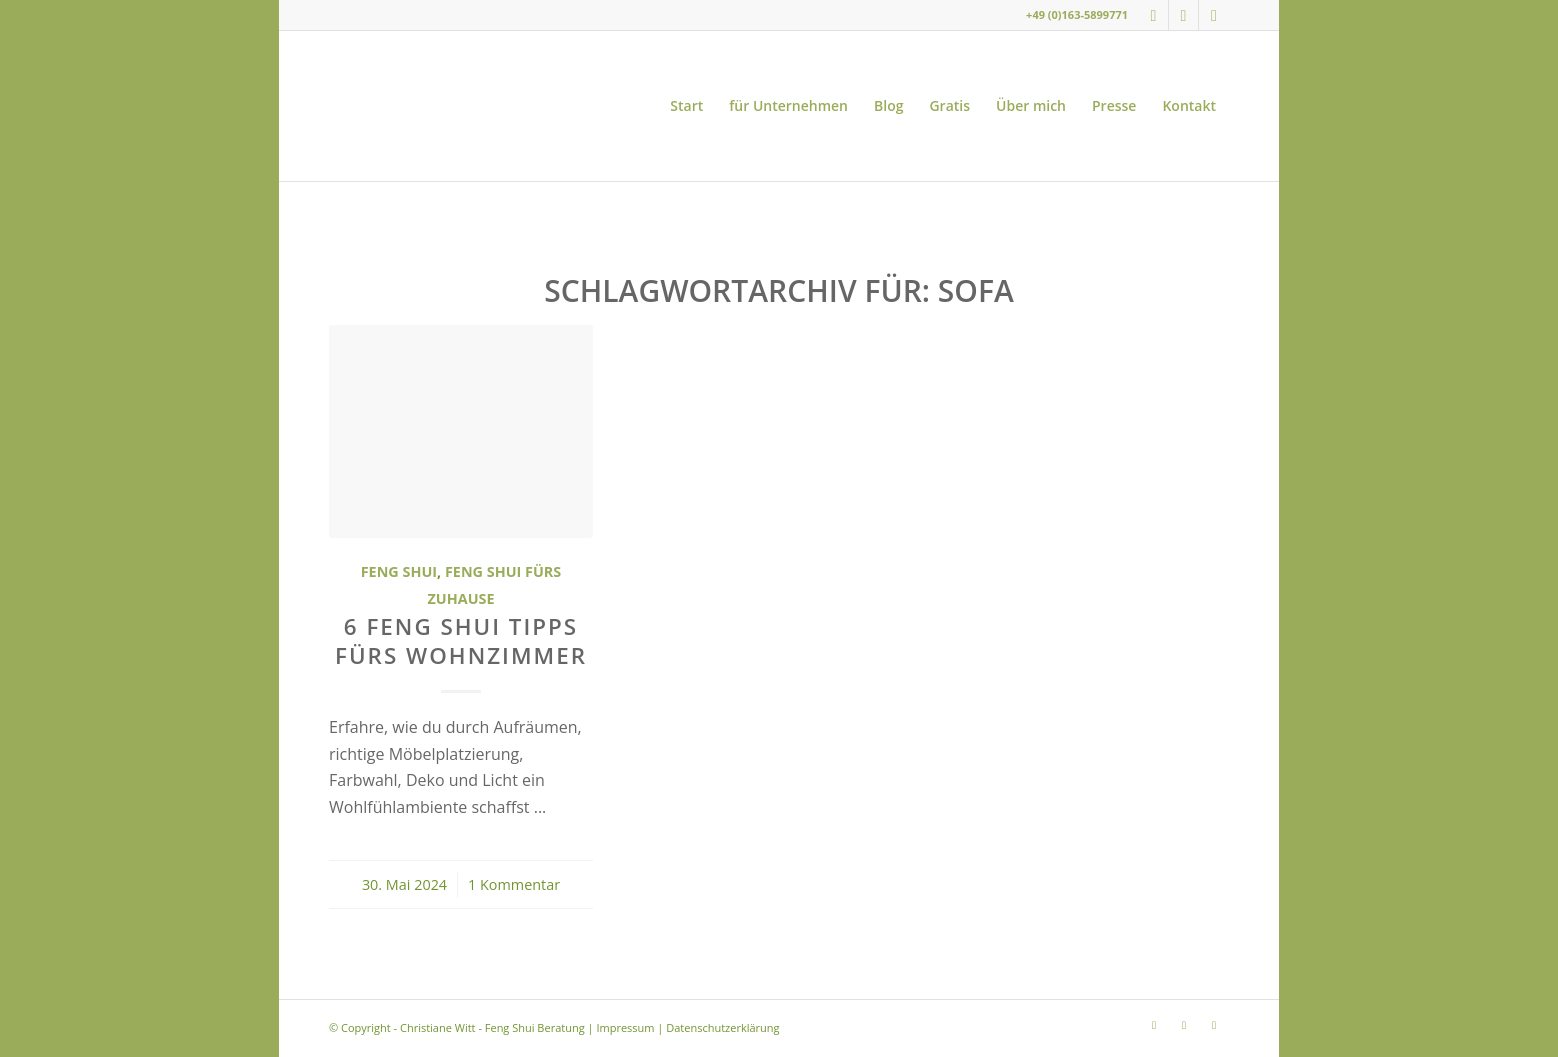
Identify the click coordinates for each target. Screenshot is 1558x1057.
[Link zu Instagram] (1153, 15)
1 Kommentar (514, 884)
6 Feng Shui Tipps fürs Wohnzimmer (461, 641)
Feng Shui (399, 571)
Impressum (625, 1027)
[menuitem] (686, 106)
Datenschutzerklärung (722, 1027)
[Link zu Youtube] (1183, 15)
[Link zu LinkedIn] (1214, 15)
